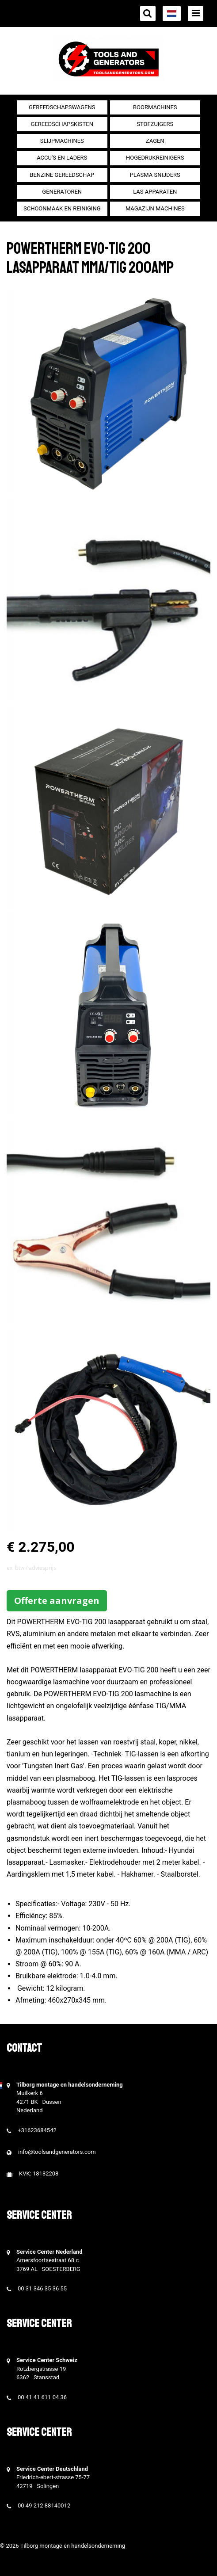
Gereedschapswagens (62, 107)
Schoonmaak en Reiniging (62, 208)
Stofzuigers (155, 124)
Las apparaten (155, 191)
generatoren (62, 191)
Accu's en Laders (62, 157)
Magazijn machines (155, 208)
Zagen (155, 140)
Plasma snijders (155, 175)
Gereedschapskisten (62, 124)
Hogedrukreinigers (155, 157)
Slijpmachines (62, 140)
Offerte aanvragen (56, 1601)
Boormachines (155, 107)
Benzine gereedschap (62, 175)
